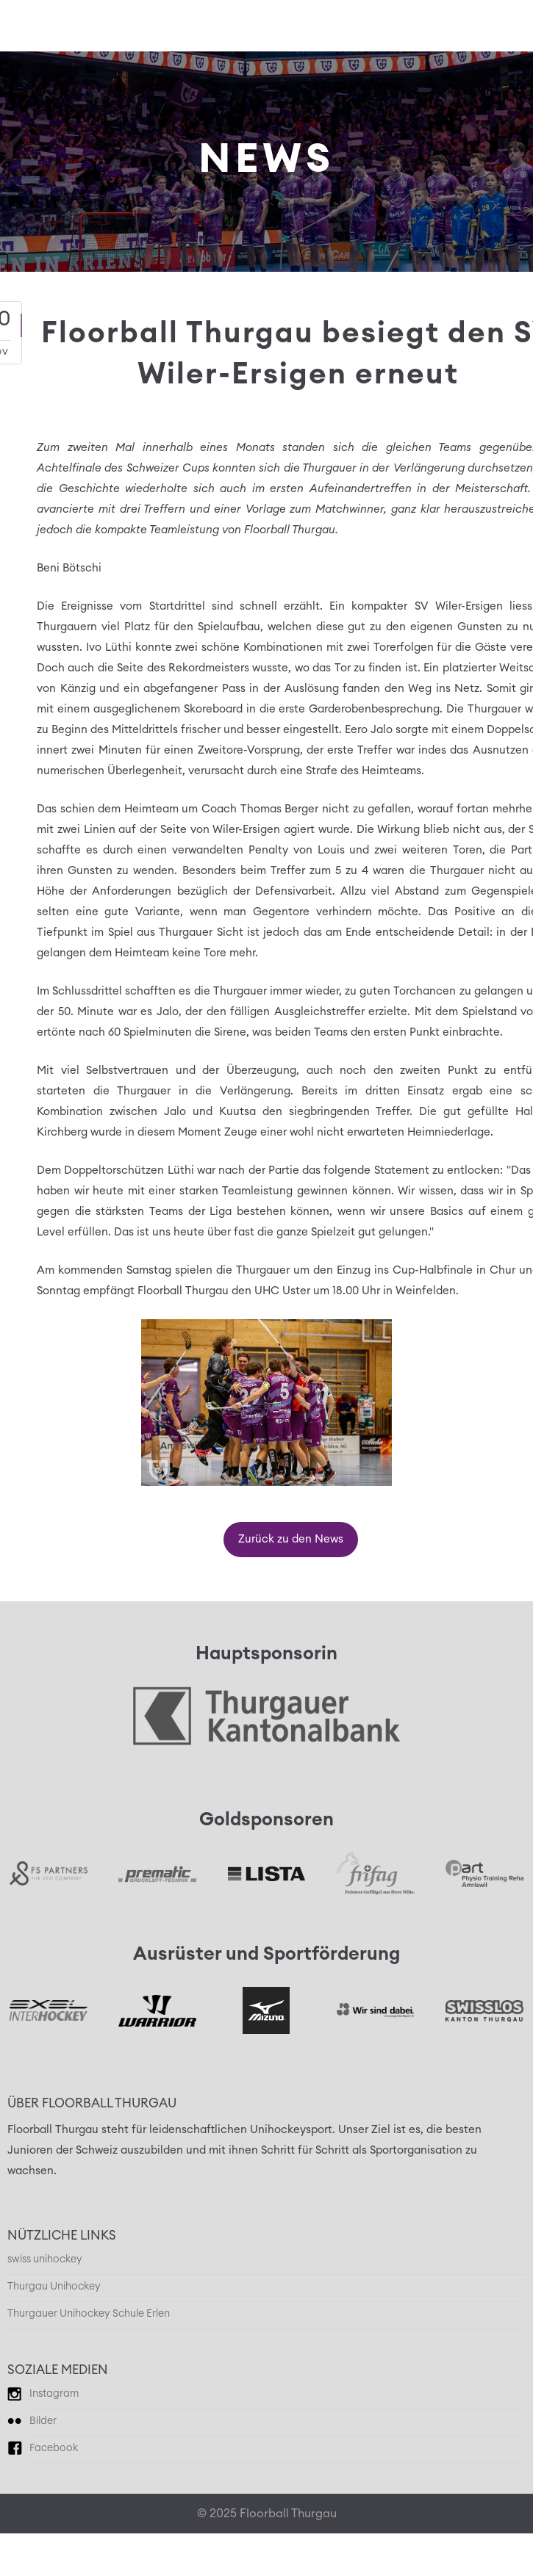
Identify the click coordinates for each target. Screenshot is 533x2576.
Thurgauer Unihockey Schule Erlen (88, 2314)
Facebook (53, 2448)
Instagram (54, 2394)
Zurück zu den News (290, 1539)
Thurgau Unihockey (54, 2286)
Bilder (43, 2421)
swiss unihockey (44, 2259)
